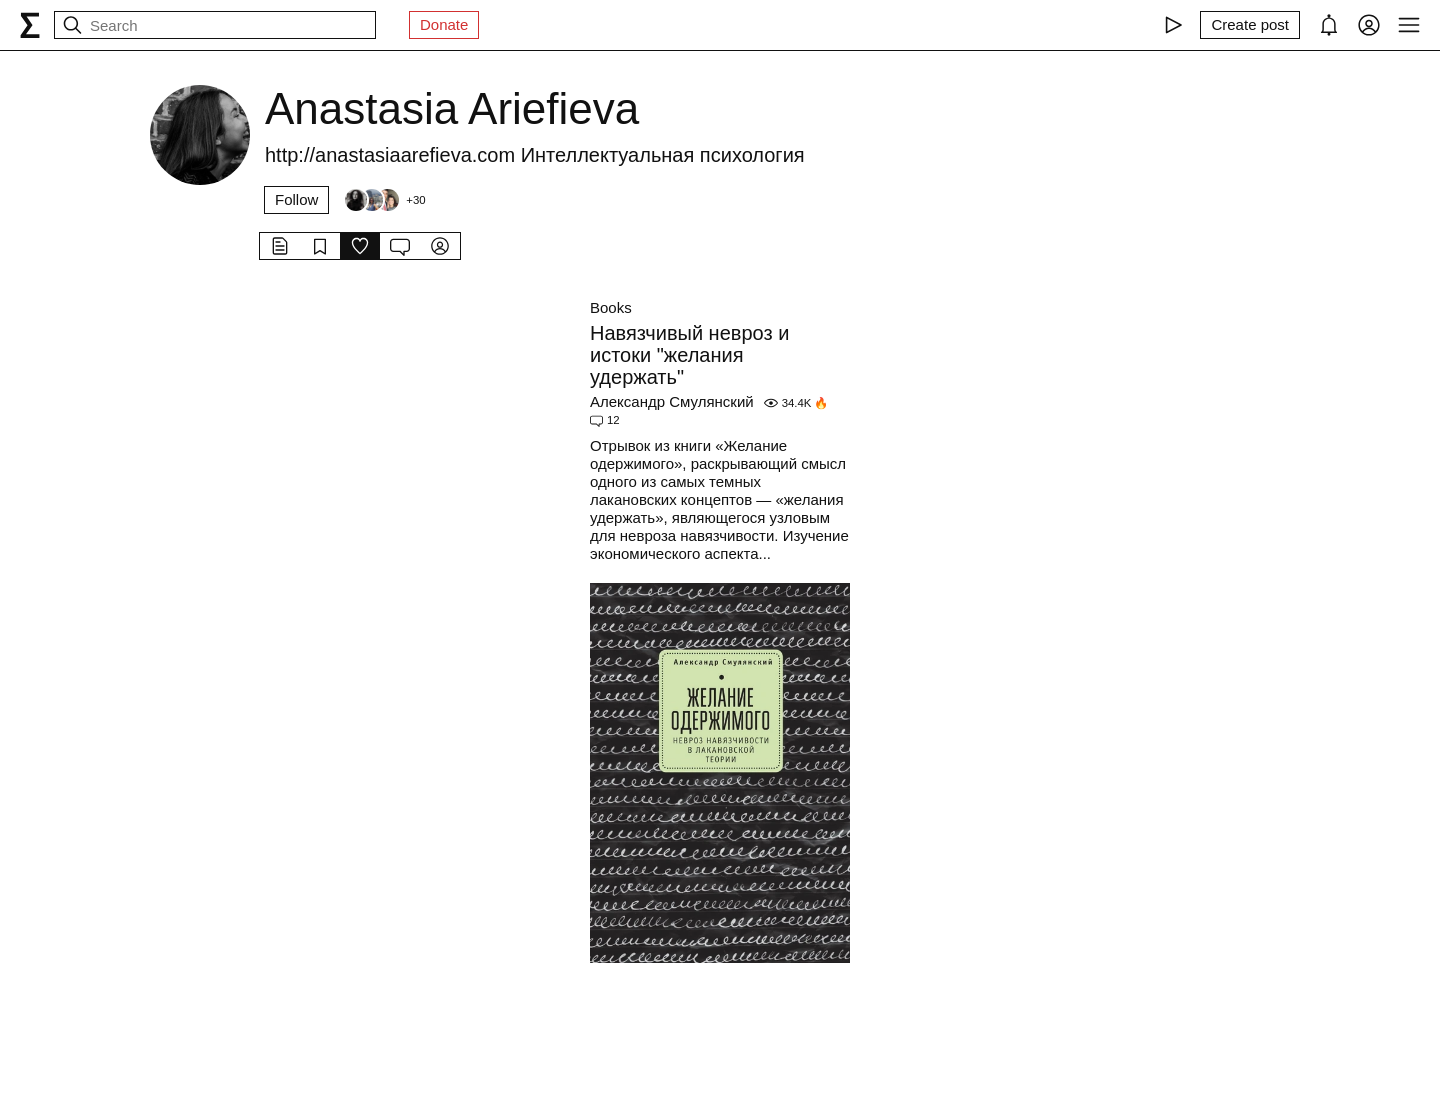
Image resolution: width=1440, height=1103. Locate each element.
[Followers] (384, 200)
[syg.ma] (30, 25)
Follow (296, 199)
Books (611, 307)
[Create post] (1250, 25)
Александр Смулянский (672, 401)
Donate (444, 24)
